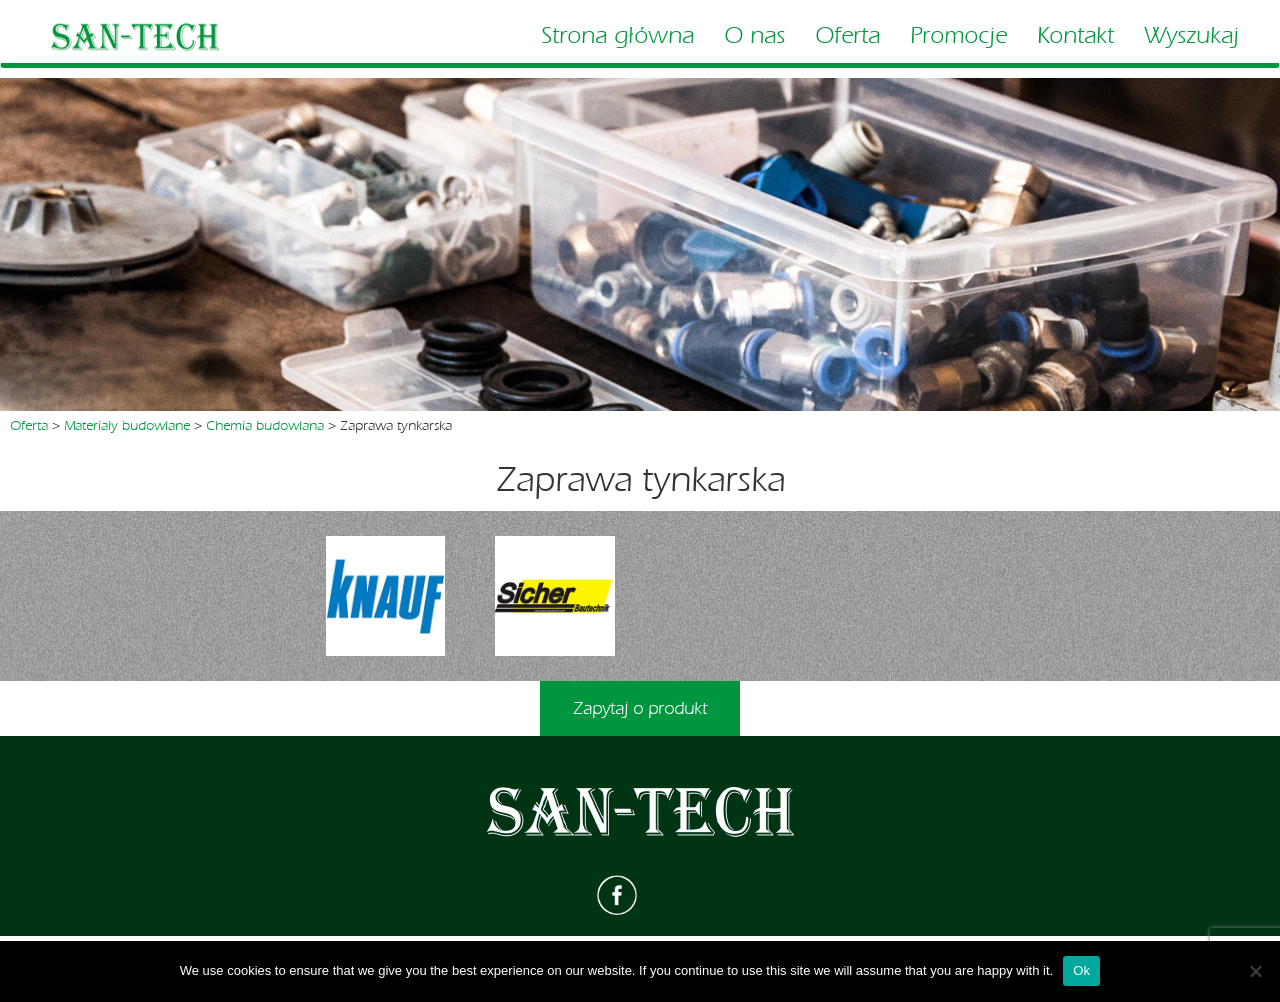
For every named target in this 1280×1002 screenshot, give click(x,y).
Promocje (958, 36)
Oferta (847, 36)
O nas (754, 36)
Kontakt (1075, 36)
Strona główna (617, 36)
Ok (1081, 970)
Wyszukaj (1191, 36)
